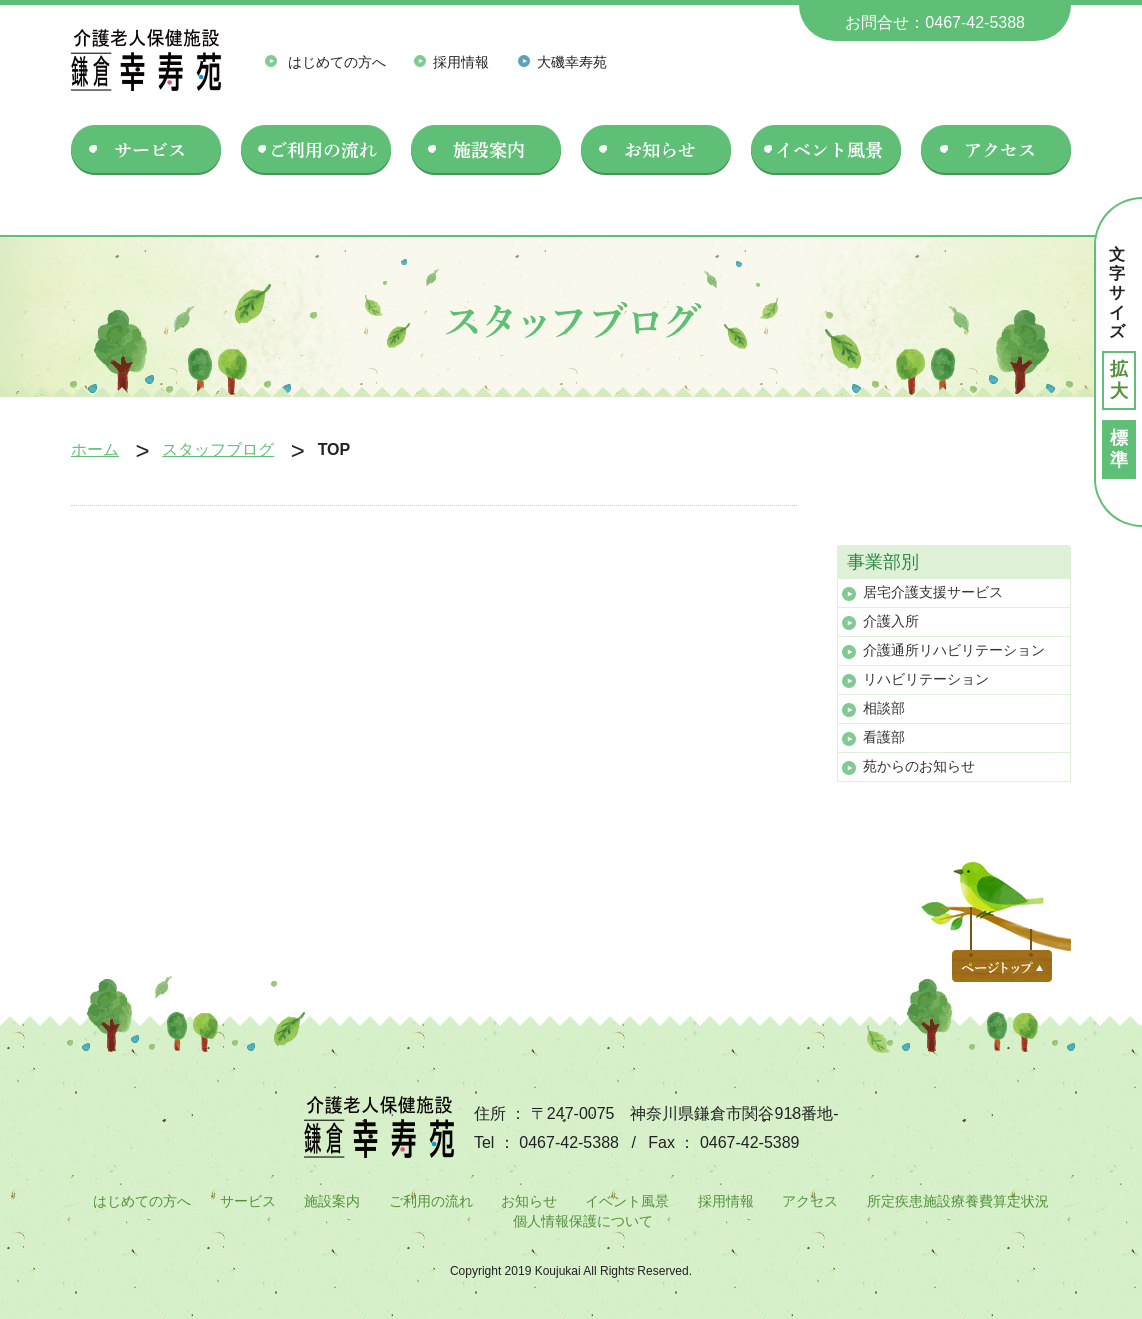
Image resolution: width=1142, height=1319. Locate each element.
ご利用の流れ (431, 1201)
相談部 (884, 708)
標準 (1119, 449)
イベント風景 (627, 1201)
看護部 (884, 737)
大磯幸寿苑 (562, 62)
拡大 (1119, 380)
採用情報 (451, 62)
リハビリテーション (926, 679)
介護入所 (891, 621)
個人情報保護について (583, 1221)
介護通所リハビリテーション (954, 650)
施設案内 (332, 1201)
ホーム (95, 449)
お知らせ (529, 1201)
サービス (248, 1201)
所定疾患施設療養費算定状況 (958, 1201)
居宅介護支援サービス (933, 592)
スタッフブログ (218, 449)
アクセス (810, 1201)
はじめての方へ (325, 62)
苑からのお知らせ (919, 766)
